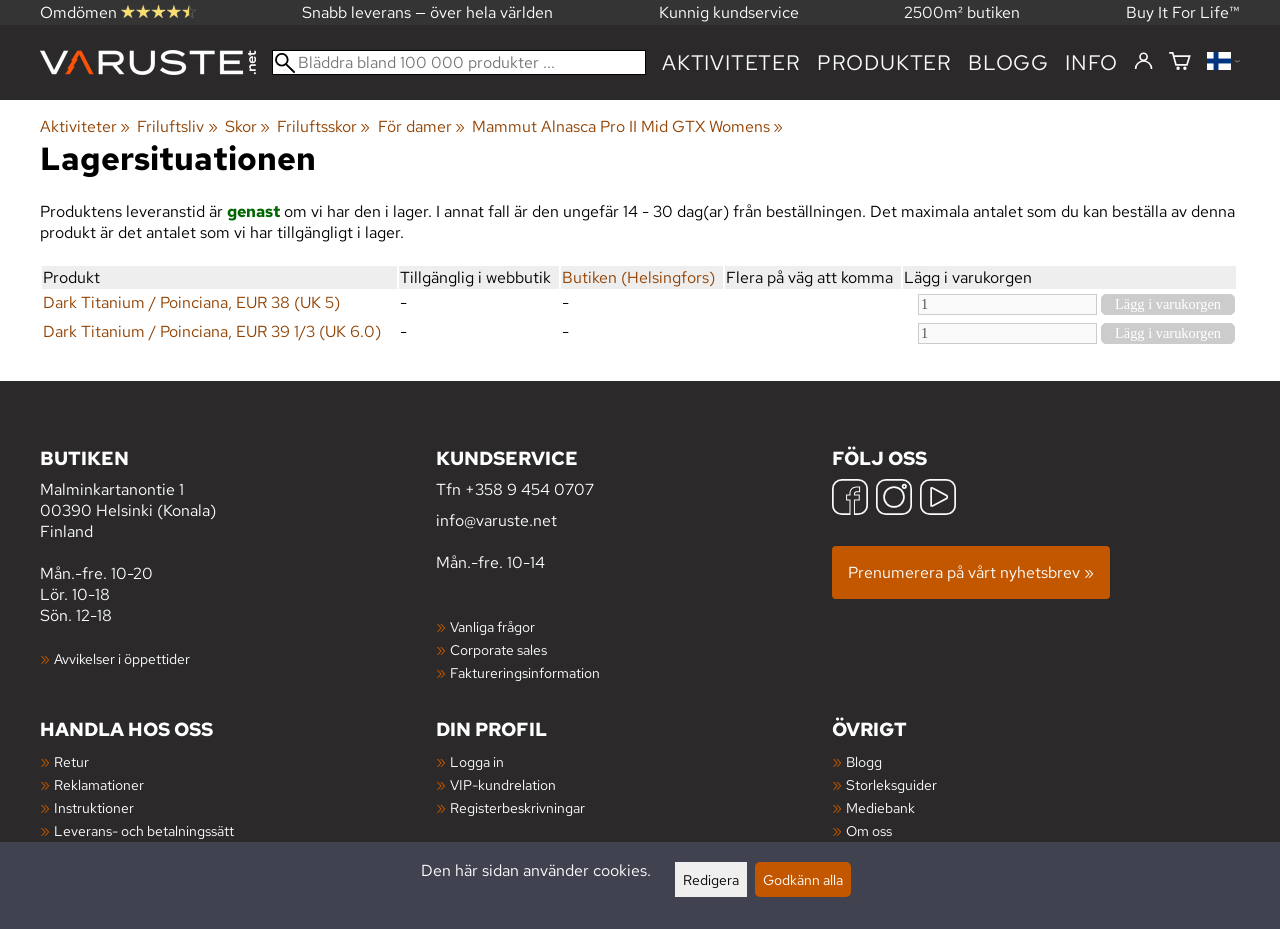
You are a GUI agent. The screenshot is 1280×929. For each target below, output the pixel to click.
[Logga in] (1143, 62)
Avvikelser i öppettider (122, 658)
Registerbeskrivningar (517, 807)
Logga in (477, 761)
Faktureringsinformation (525, 672)
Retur (71, 761)
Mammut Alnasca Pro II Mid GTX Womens (627, 126)
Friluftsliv (177, 126)
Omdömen (118, 12)
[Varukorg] (1180, 62)
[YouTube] (938, 499)
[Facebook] (850, 499)
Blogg (864, 761)
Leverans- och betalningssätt (144, 830)
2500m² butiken (962, 12)
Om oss (869, 830)
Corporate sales (498, 649)
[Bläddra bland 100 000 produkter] (459, 62)
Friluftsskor (323, 126)
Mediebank (880, 807)
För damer (421, 126)
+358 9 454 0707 (529, 489)
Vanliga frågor (492, 626)
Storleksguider (891, 784)
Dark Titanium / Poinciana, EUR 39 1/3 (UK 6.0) (212, 331)
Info (1091, 62)
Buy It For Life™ (1183, 12)
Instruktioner (94, 807)
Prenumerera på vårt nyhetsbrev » (971, 572)
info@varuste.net (496, 520)
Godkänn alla (803, 879)
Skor (247, 126)
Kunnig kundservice (729, 12)
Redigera (711, 879)
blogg (1008, 62)
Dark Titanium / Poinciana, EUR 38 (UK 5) (191, 302)
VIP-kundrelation (503, 784)
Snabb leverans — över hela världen (427, 12)
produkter (884, 62)
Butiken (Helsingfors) (638, 277)
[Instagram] (894, 499)
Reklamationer (99, 784)
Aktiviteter (731, 62)
